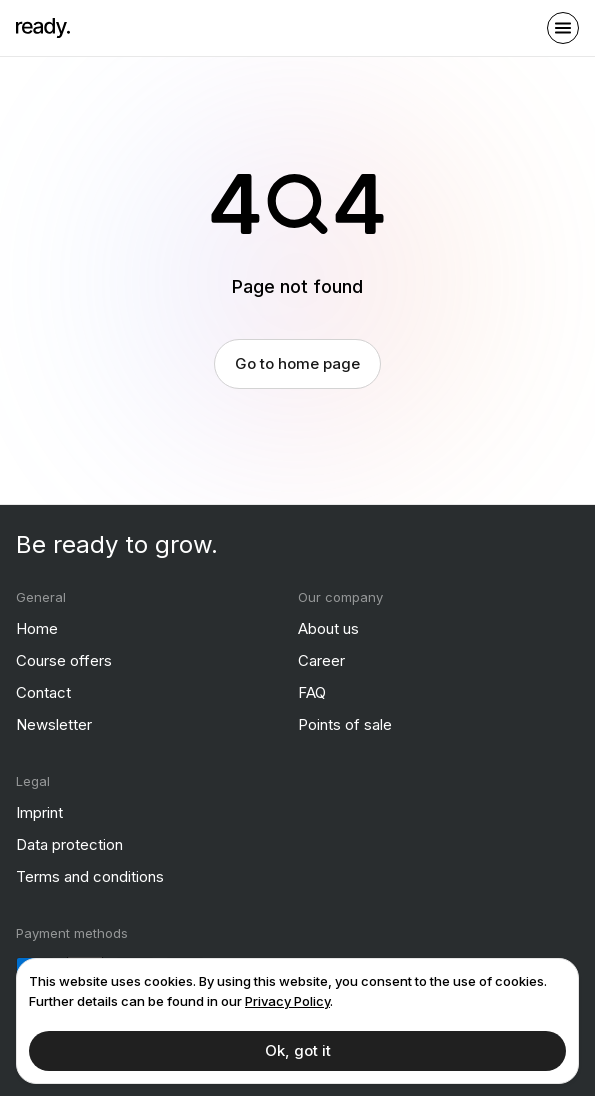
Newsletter (54, 723)
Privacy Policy (287, 1001)
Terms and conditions (90, 875)
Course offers (64, 659)
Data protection (69, 843)
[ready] (43, 28)
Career (321, 659)
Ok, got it (298, 1050)
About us (328, 627)
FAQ (312, 691)
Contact (43, 691)
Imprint (39, 811)
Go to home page (297, 362)
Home (37, 627)
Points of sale (345, 723)
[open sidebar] (563, 28)
